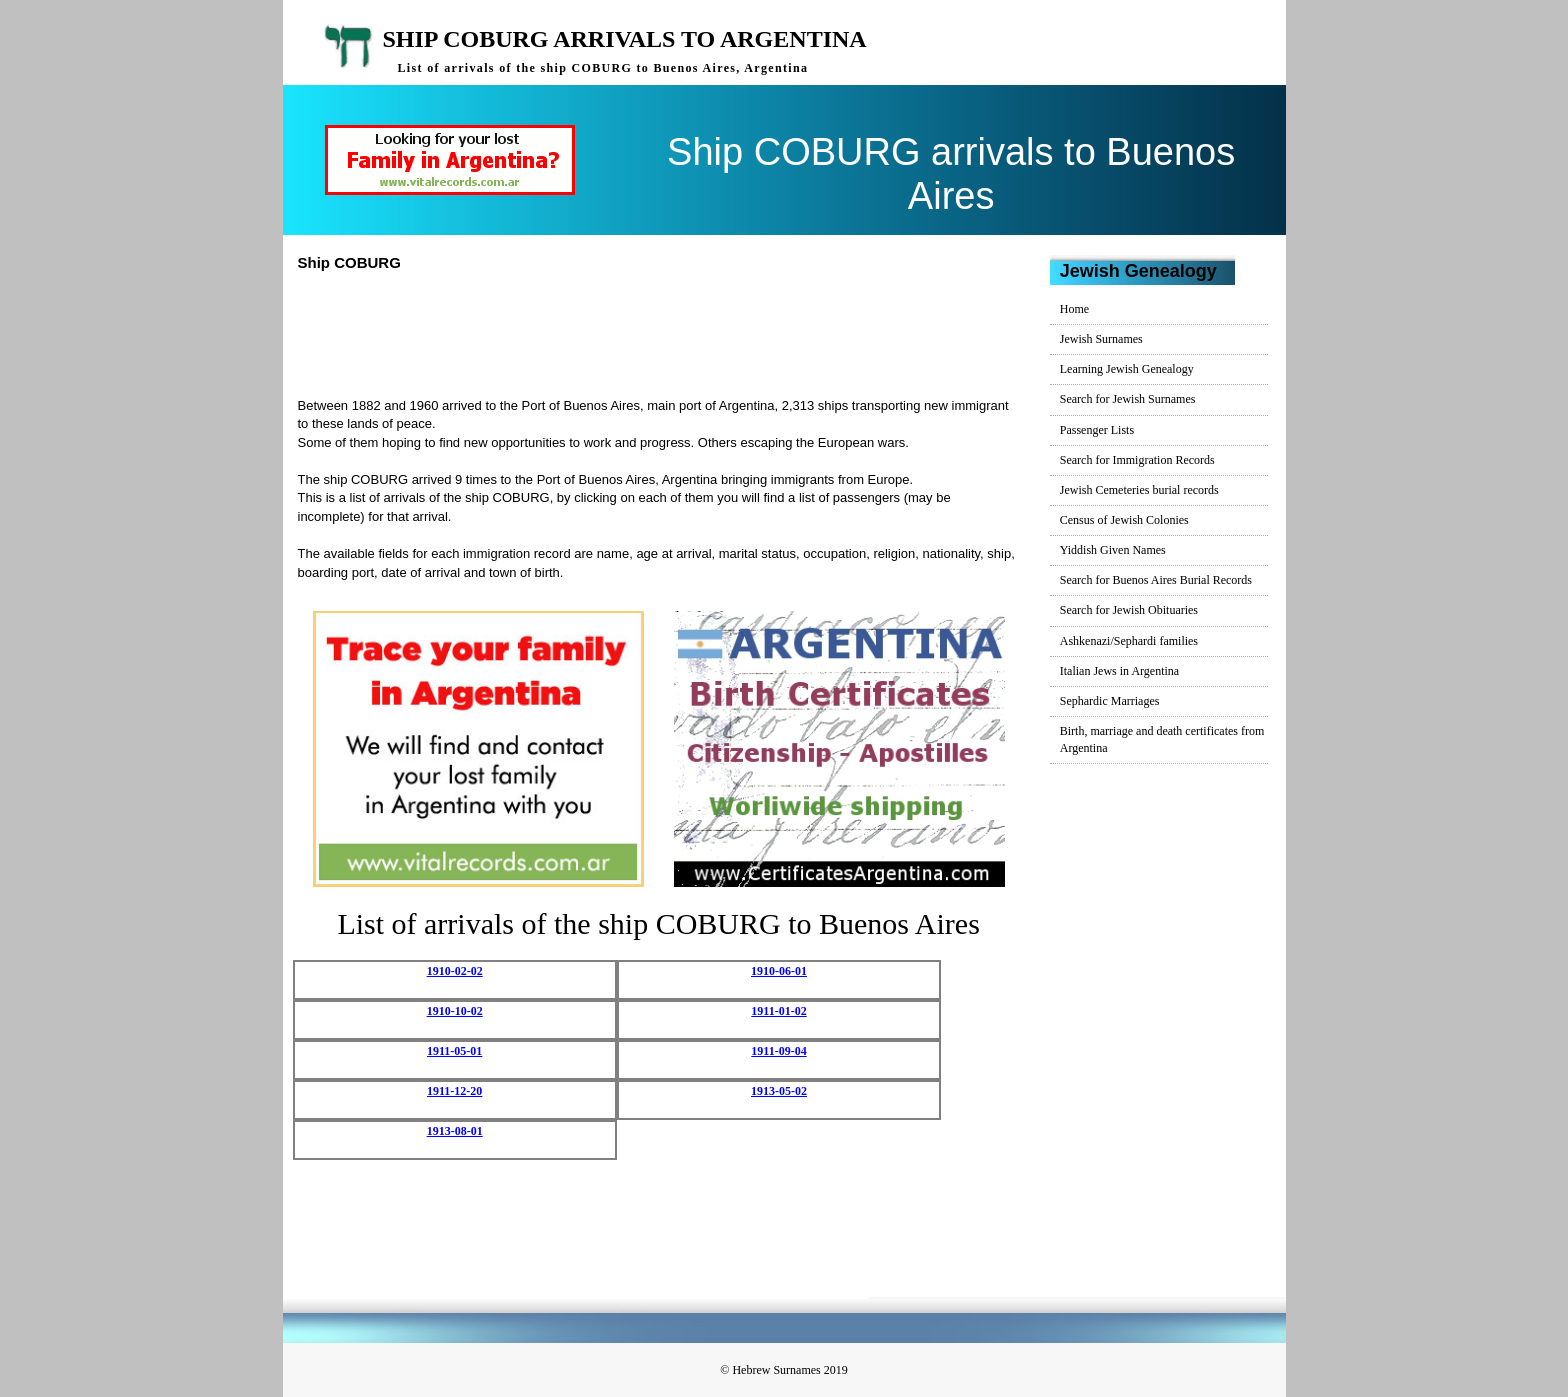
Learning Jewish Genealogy (1127, 369)
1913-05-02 (779, 1091)
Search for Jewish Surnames (1128, 399)
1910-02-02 (455, 971)
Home (1074, 309)
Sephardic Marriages (1110, 701)
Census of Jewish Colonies (1124, 520)
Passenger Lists (1097, 430)
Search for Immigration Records (1137, 460)
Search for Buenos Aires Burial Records (1156, 580)
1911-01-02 (778, 1011)
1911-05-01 (454, 1051)
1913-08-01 (455, 1131)
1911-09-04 (778, 1051)
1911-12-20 (454, 1091)
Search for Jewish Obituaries (1129, 610)
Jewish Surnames (1101, 339)
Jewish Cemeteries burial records (1139, 490)
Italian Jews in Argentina (1119, 671)
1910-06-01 (779, 971)
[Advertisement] (667, 332)
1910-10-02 (455, 1011)
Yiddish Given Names (1113, 550)
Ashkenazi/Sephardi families (1129, 641)
